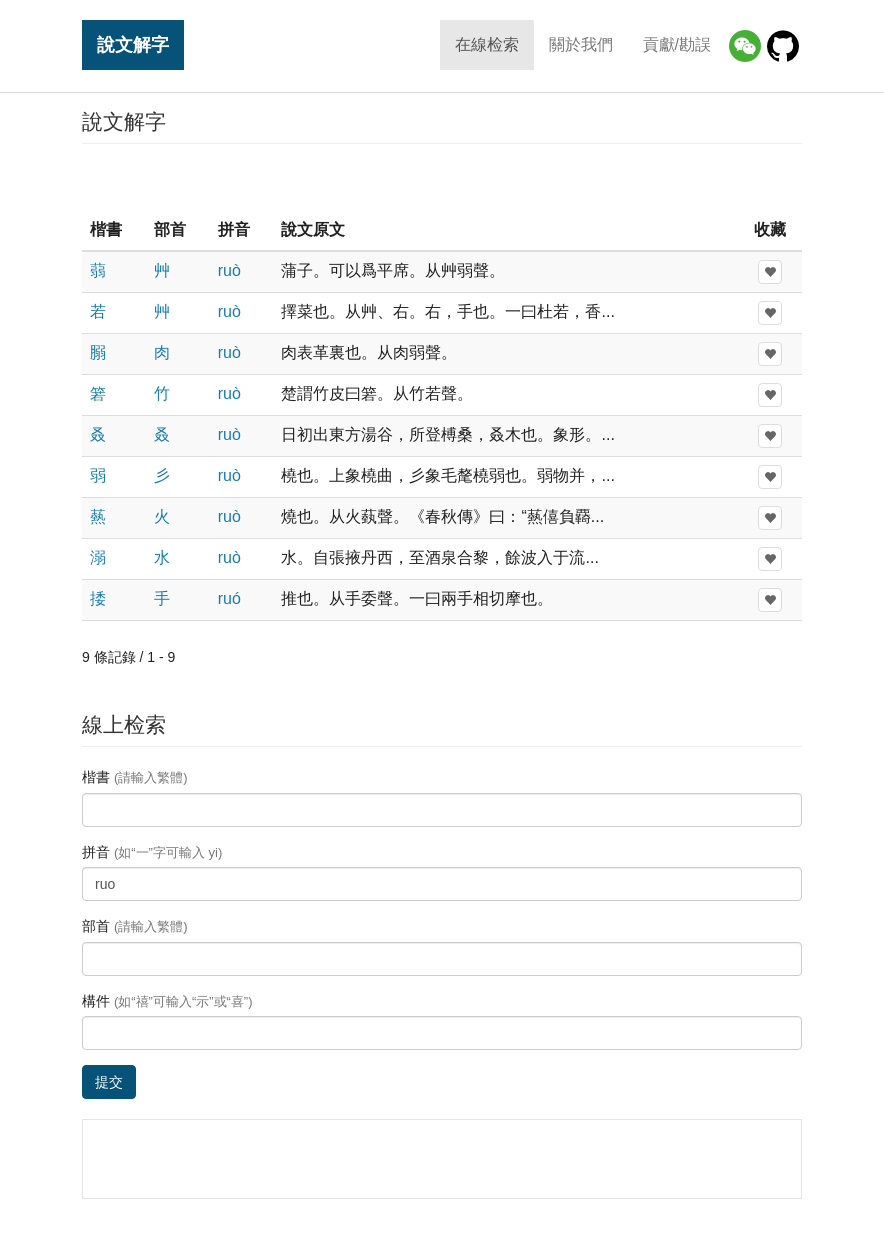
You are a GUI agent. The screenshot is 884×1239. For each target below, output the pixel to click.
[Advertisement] (442, 179)
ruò (229, 270)
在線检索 (487, 44)
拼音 (152, 852)
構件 (167, 1001)
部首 (135, 926)
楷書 (135, 777)
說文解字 (133, 44)
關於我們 (581, 44)
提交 (109, 1082)
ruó (229, 598)
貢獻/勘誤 (677, 44)
